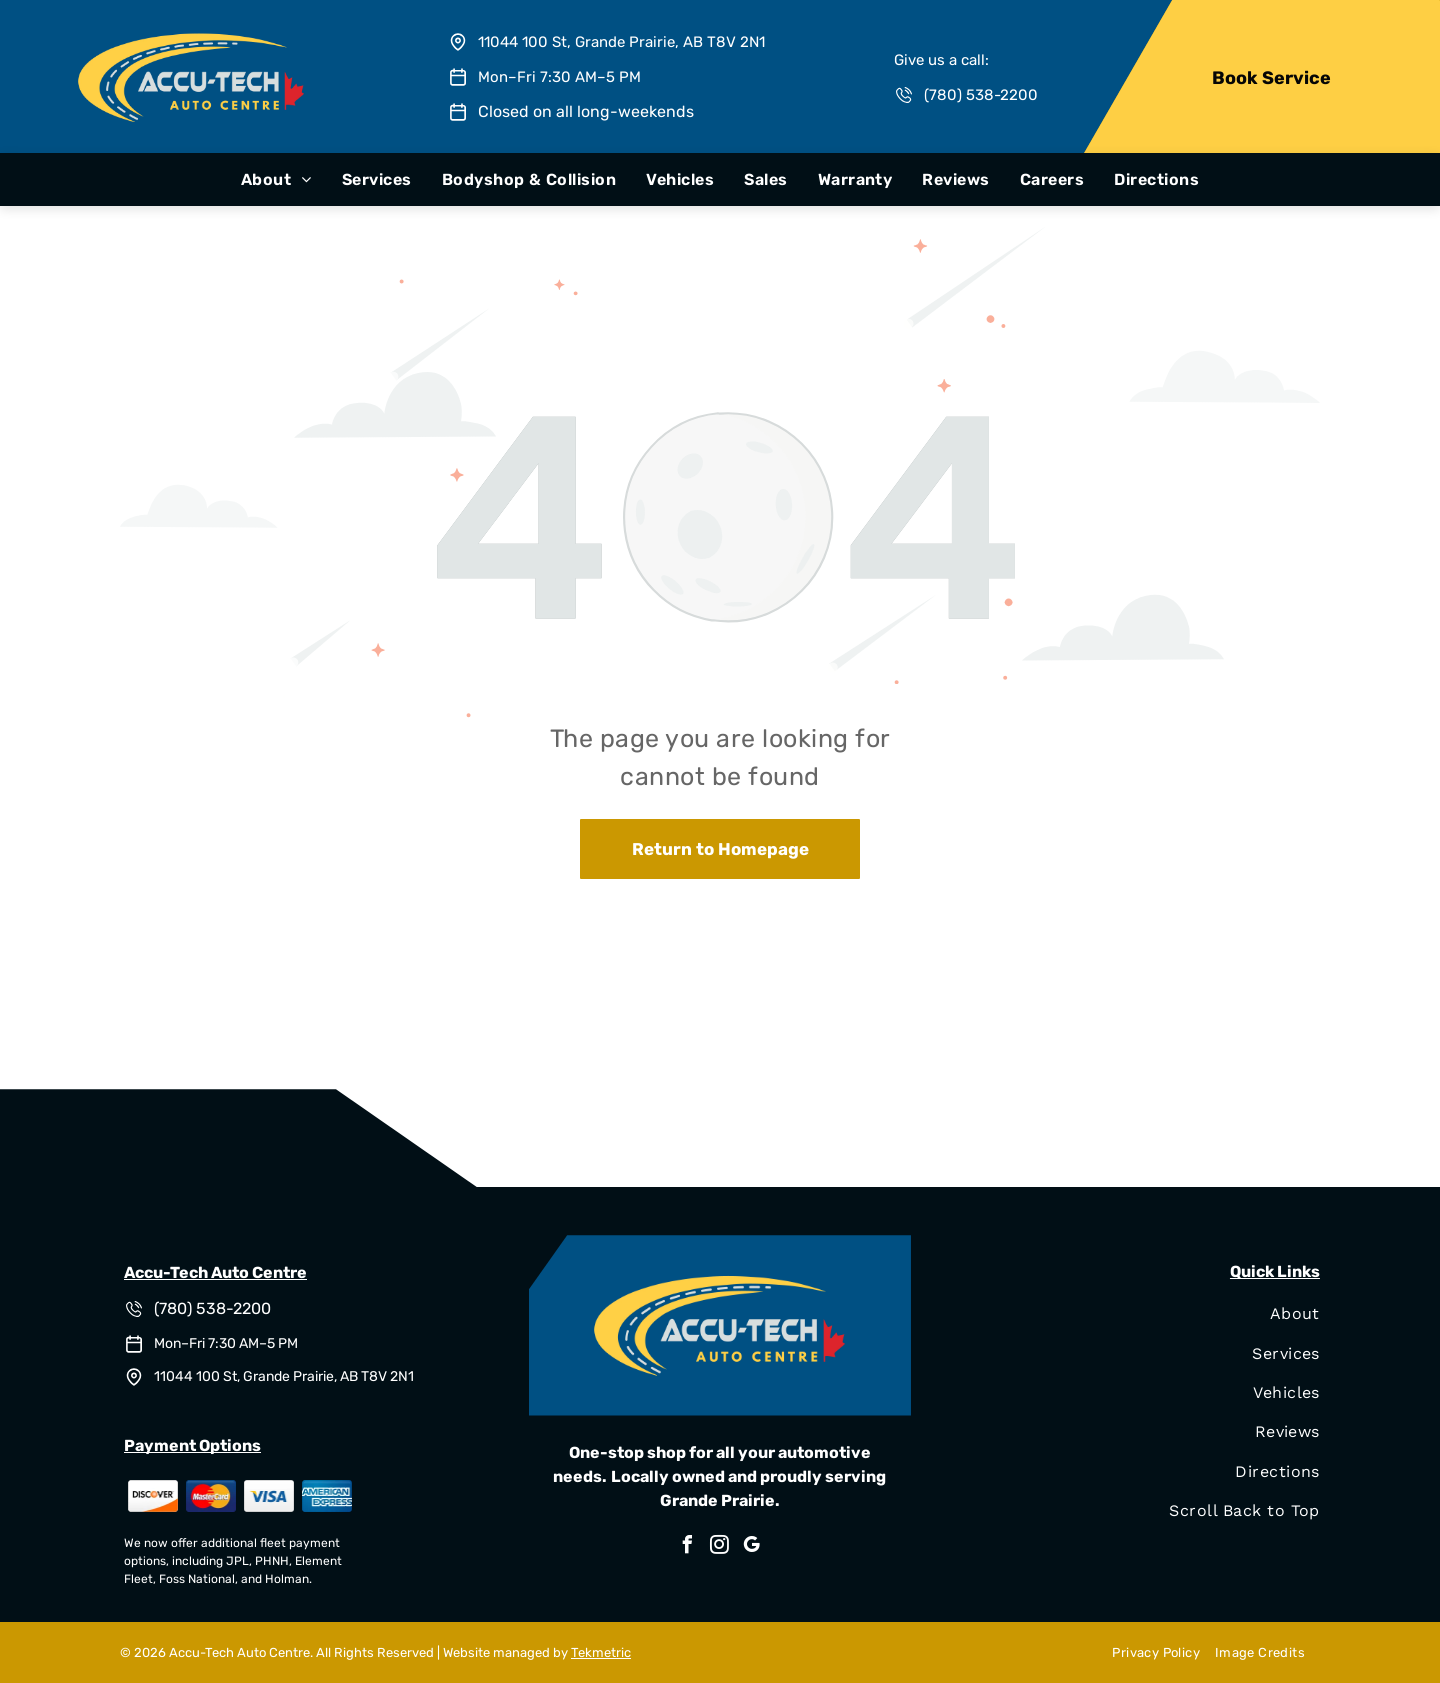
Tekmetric (601, 1652)
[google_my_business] (752, 1547)
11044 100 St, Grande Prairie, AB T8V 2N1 (621, 42)
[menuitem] (276, 179)
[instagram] (720, 1547)
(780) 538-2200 (981, 95)
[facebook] (688, 1547)
